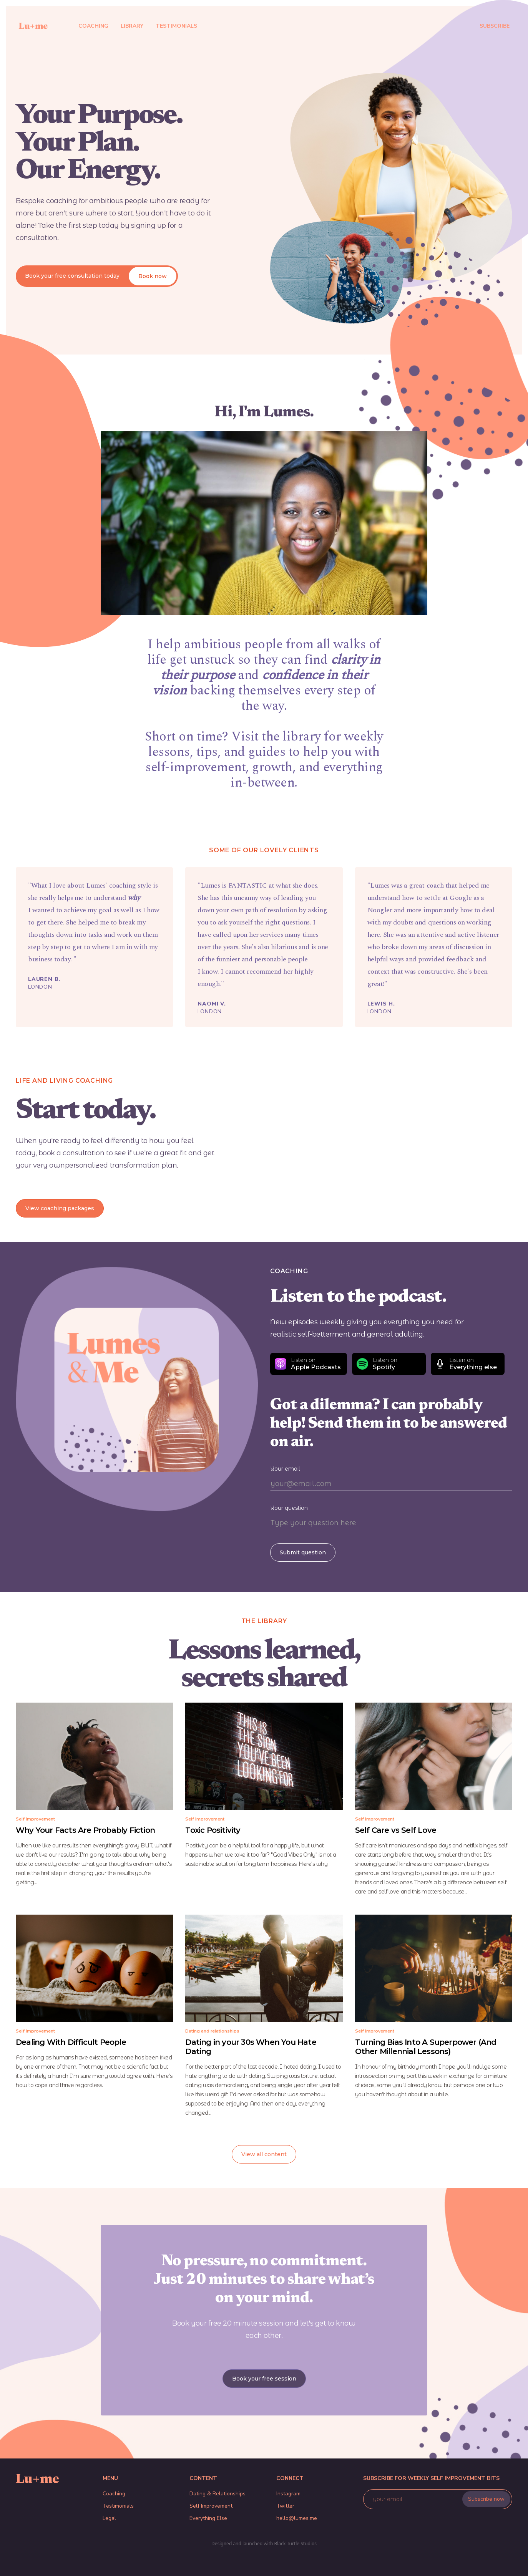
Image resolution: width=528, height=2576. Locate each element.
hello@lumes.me (296, 2518)
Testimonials (118, 2506)
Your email (285, 1468)
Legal (109, 2518)
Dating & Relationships (217, 2493)
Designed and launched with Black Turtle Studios (264, 2543)
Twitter (285, 2506)
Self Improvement (210, 2506)
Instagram (288, 2493)
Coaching (114, 2493)
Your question (289, 1507)
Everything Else (208, 2518)
